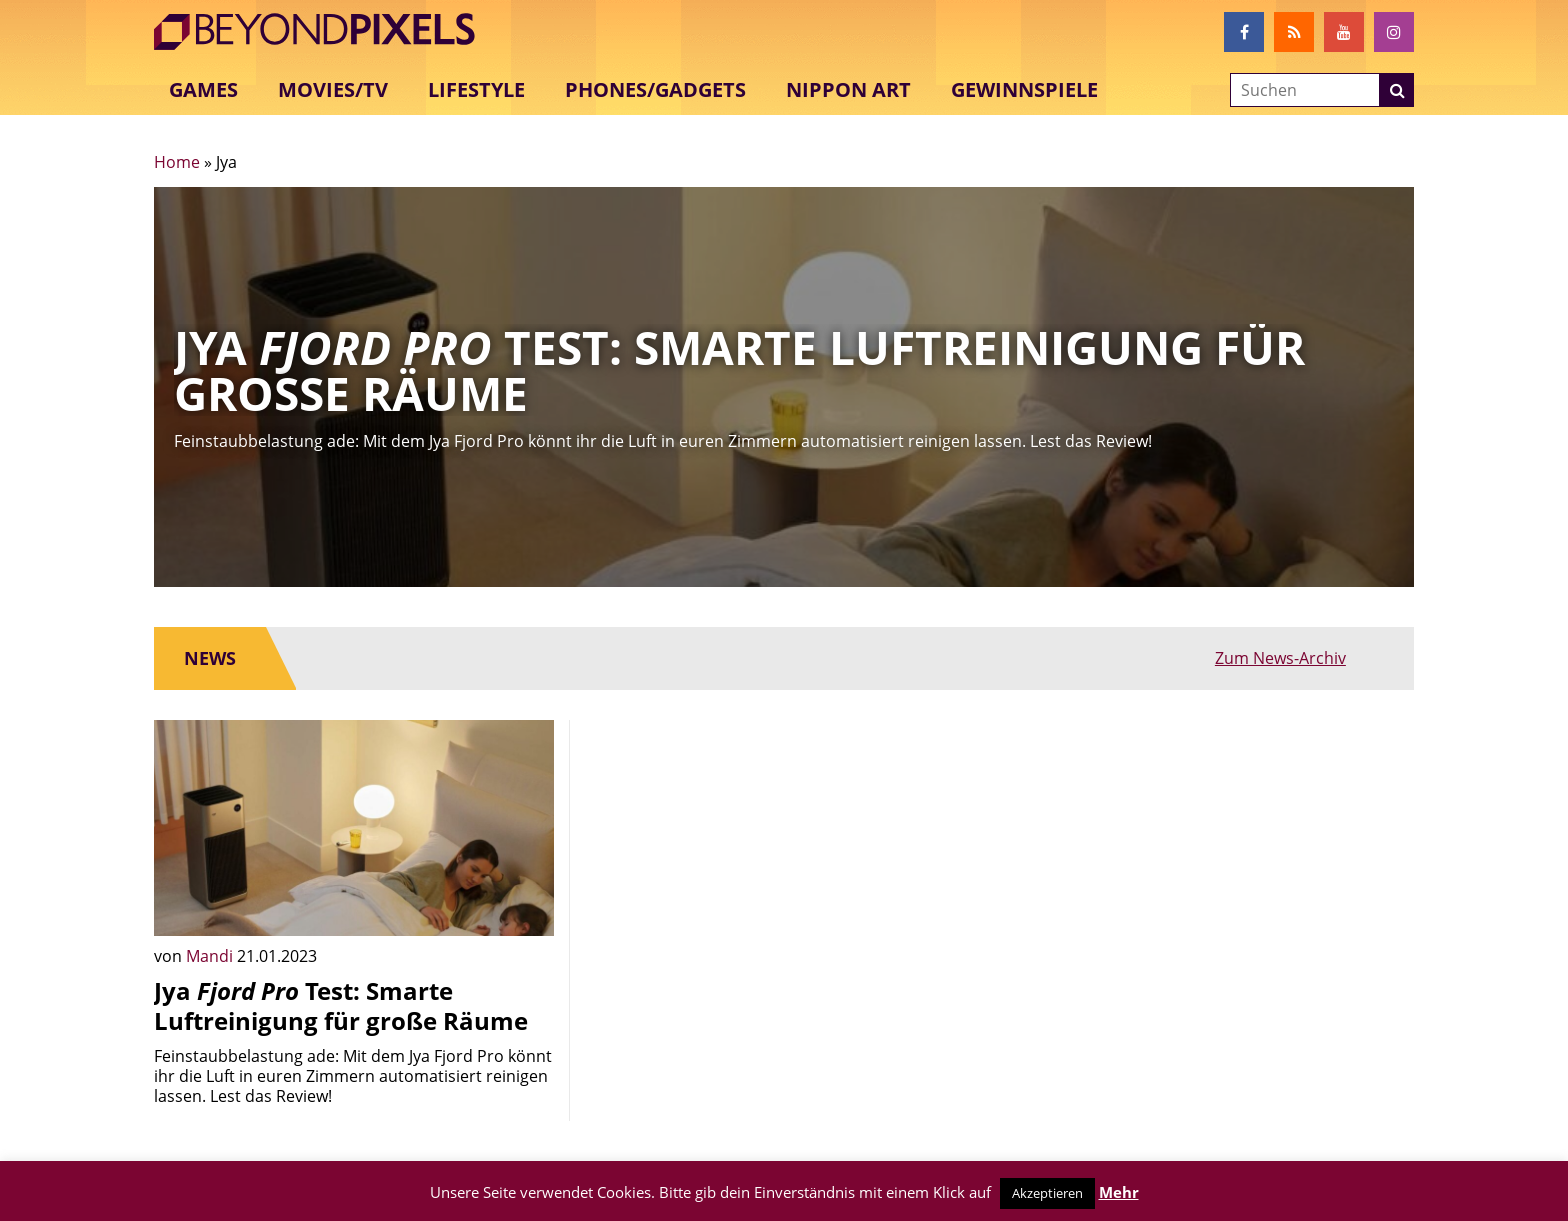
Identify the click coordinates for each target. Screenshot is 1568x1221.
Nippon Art (848, 89)
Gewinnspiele (1024, 89)
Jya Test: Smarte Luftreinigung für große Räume (341, 1005)
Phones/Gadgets (655, 89)
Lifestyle (476, 89)
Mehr (1119, 1192)
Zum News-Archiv (1318, 658)
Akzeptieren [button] (1047, 1193)
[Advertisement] (784, 860)
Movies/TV (333, 89)
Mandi (211, 956)
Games (203, 89)
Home (177, 162)
